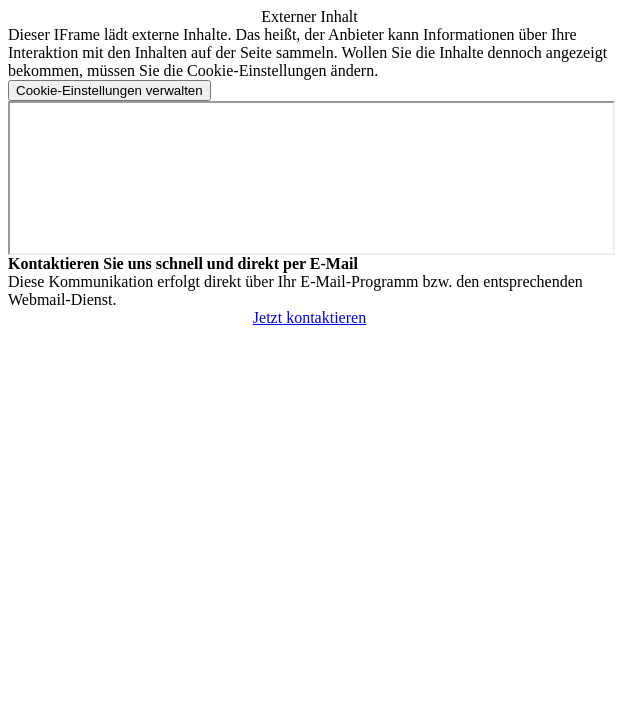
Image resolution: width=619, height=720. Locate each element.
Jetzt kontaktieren (309, 317)
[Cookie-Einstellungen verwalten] (109, 90)
